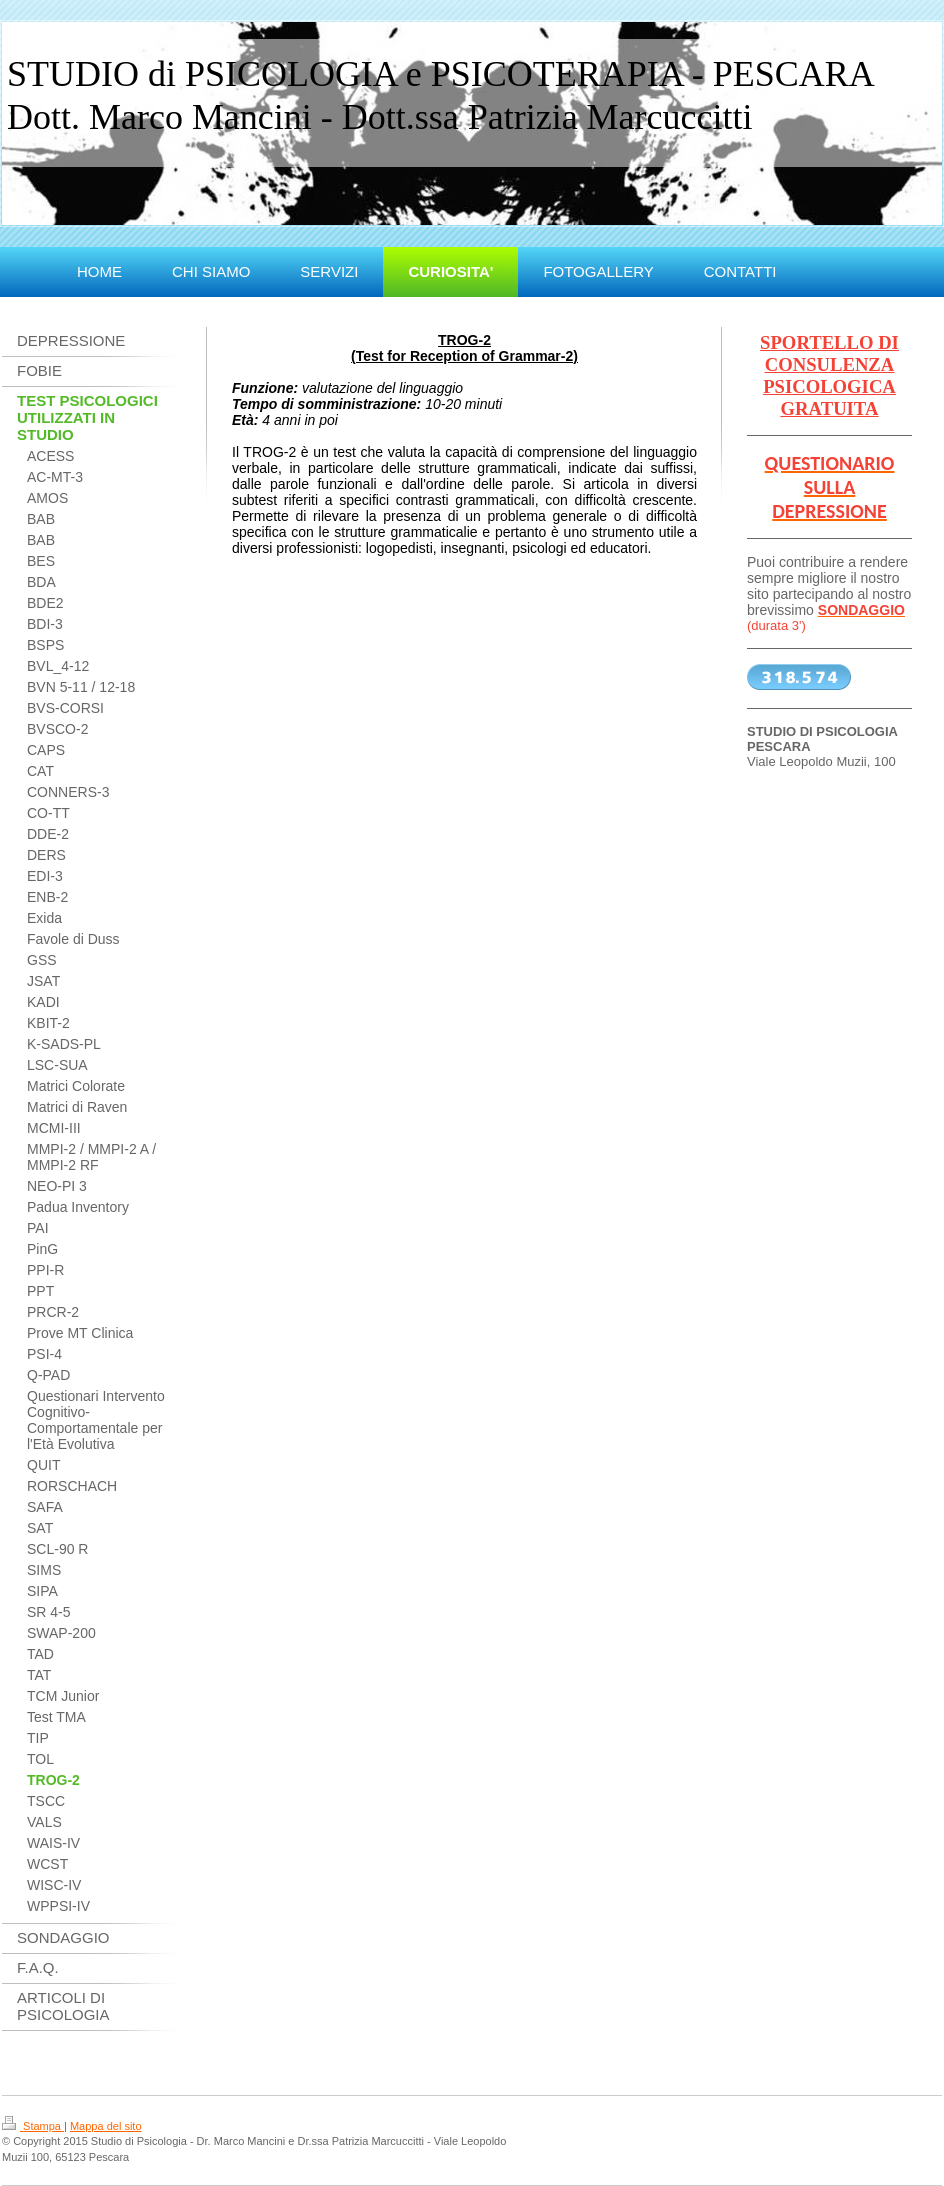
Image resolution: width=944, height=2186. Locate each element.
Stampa (33, 2126)
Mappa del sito (106, 2126)
